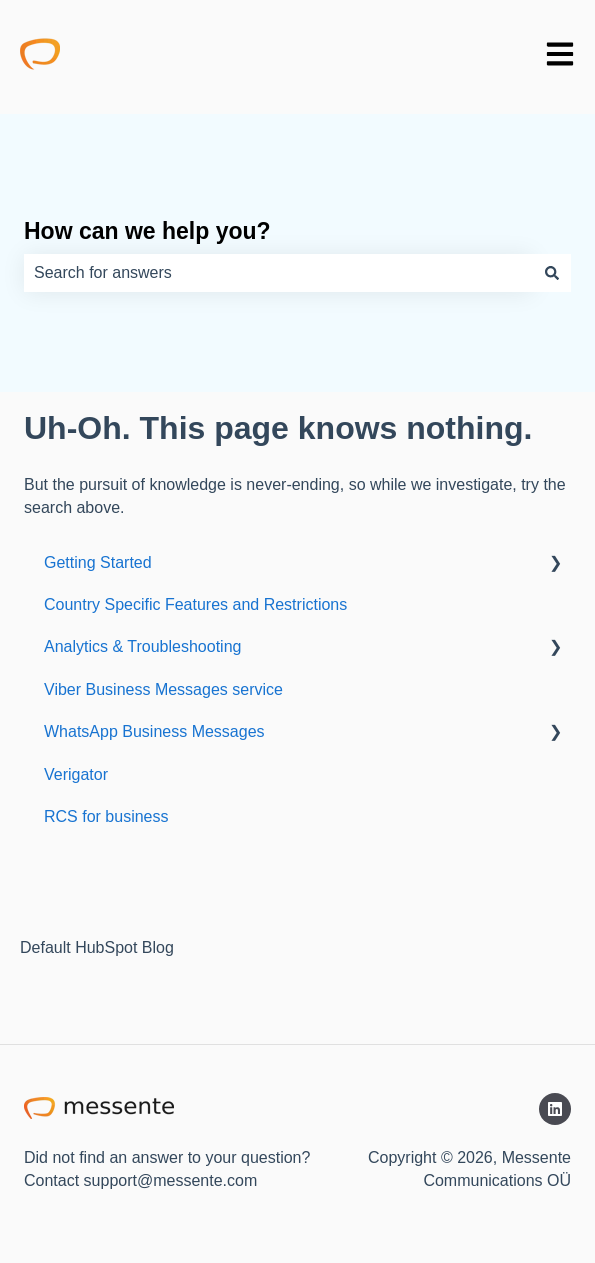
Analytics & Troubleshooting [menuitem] (142, 646)
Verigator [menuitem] (76, 774)
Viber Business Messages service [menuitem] (163, 689)
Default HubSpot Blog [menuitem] (97, 947)
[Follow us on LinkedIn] (555, 1109)
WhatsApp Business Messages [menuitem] (154, 731)
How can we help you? (147, 231)
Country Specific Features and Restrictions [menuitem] (195, 604)
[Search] (552, 273)
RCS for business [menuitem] (106, 816)
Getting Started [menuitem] (98, 562)
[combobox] (278, 273)
